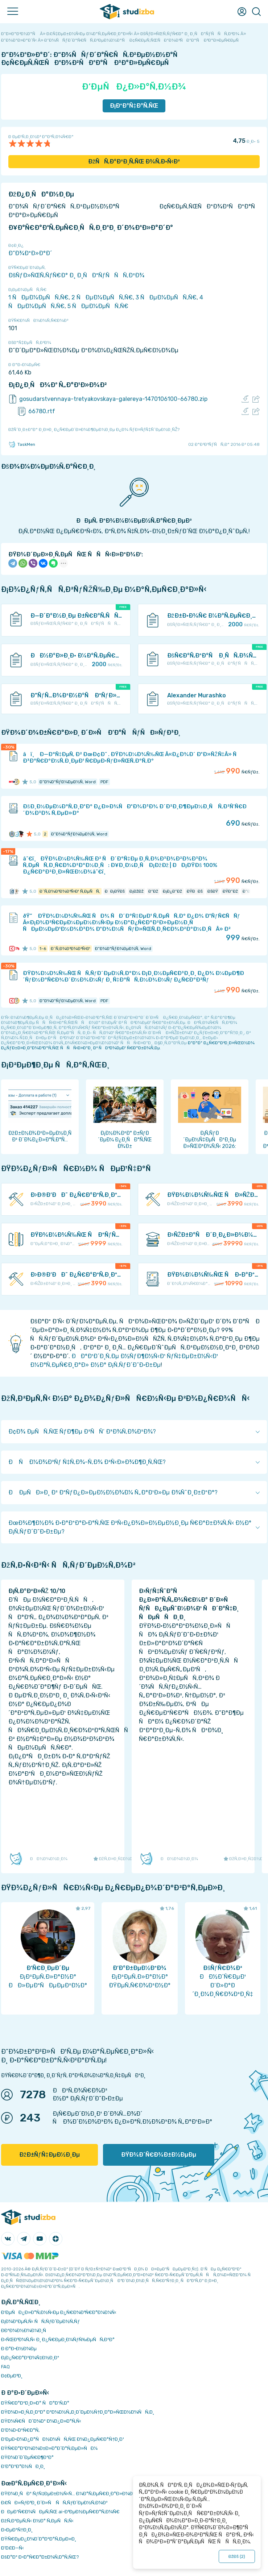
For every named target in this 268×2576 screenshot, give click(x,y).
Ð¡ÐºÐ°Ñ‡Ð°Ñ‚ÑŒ (134, 105)
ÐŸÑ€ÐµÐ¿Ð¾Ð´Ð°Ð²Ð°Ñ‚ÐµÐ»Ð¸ (38, 2539)
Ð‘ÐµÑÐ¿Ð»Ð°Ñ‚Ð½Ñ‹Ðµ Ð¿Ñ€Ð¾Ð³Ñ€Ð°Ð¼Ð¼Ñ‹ (58, 2312)
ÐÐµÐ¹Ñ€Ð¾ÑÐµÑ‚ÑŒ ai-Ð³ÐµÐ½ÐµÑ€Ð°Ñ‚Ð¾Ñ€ (60, 2511)
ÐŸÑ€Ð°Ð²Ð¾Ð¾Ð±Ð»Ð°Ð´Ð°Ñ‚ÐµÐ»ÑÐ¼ (49, 2448)
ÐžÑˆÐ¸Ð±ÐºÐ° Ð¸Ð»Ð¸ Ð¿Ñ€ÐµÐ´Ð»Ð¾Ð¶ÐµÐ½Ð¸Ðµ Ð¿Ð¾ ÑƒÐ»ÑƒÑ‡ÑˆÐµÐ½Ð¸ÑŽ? (94, 429)
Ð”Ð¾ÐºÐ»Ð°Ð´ (30, 253)
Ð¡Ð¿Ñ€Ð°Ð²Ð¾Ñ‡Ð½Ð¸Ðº (30, 2357)
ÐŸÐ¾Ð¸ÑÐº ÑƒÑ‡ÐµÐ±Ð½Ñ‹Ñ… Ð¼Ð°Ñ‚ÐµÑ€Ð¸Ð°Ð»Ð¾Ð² (68, 2493)
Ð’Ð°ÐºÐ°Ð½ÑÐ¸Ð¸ (23, 2466)
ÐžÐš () (237, 2556)
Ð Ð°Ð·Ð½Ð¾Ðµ (19, 2348)
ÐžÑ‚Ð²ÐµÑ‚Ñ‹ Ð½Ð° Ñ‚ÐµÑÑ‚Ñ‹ (37, 2520)
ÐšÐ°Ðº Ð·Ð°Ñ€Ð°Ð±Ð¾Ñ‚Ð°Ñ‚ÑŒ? (40, 2557)
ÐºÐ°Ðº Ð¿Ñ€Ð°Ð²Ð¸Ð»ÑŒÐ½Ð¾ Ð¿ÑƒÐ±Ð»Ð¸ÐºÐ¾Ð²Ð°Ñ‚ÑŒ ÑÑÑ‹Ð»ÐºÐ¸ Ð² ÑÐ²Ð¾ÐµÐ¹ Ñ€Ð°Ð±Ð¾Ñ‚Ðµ (128, 1045)
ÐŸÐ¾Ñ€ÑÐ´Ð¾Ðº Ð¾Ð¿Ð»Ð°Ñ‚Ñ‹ (41, 2421)
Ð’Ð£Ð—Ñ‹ (12, 2548)
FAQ (5, 2366)
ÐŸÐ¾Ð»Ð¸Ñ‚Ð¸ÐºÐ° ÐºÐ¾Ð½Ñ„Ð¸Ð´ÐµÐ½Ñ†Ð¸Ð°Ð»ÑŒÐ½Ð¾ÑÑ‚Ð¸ (77, 2412)
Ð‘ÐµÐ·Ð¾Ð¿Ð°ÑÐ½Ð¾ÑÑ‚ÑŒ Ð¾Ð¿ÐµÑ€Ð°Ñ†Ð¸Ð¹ (62, 2439)
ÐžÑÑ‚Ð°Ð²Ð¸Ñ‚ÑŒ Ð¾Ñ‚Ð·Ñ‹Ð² (134, 161)
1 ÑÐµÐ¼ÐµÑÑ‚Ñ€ (38, 297)
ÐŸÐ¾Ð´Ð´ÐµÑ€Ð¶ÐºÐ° (27, 2457)
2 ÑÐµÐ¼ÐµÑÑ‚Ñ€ (102, 297)
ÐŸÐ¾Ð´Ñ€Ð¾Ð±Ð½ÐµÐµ (158, 2154)
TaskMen (21, 444)
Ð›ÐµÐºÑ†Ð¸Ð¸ (17, 2530)
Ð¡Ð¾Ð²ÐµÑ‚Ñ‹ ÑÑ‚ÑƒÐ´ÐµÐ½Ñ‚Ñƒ (40, 2321)
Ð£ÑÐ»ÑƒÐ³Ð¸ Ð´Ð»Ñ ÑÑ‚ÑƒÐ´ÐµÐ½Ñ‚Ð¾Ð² (54, 2502)
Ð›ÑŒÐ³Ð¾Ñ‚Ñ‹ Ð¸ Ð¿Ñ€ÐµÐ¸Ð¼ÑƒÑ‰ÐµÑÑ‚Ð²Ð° (58, 2339)
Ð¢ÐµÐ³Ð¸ (11, 2375)
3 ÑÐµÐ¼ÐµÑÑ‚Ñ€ (166, 297)
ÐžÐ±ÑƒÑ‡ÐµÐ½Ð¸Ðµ (49, 2154)
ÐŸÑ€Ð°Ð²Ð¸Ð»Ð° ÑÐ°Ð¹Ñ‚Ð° (35, 2403)
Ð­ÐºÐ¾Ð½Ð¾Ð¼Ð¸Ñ (25, 2330)
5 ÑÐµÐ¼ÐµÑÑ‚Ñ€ (97, 306)
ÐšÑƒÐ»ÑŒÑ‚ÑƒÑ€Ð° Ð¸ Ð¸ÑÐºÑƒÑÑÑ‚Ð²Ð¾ (76, 275)
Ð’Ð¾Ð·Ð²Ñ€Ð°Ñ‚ (20, 2430)
